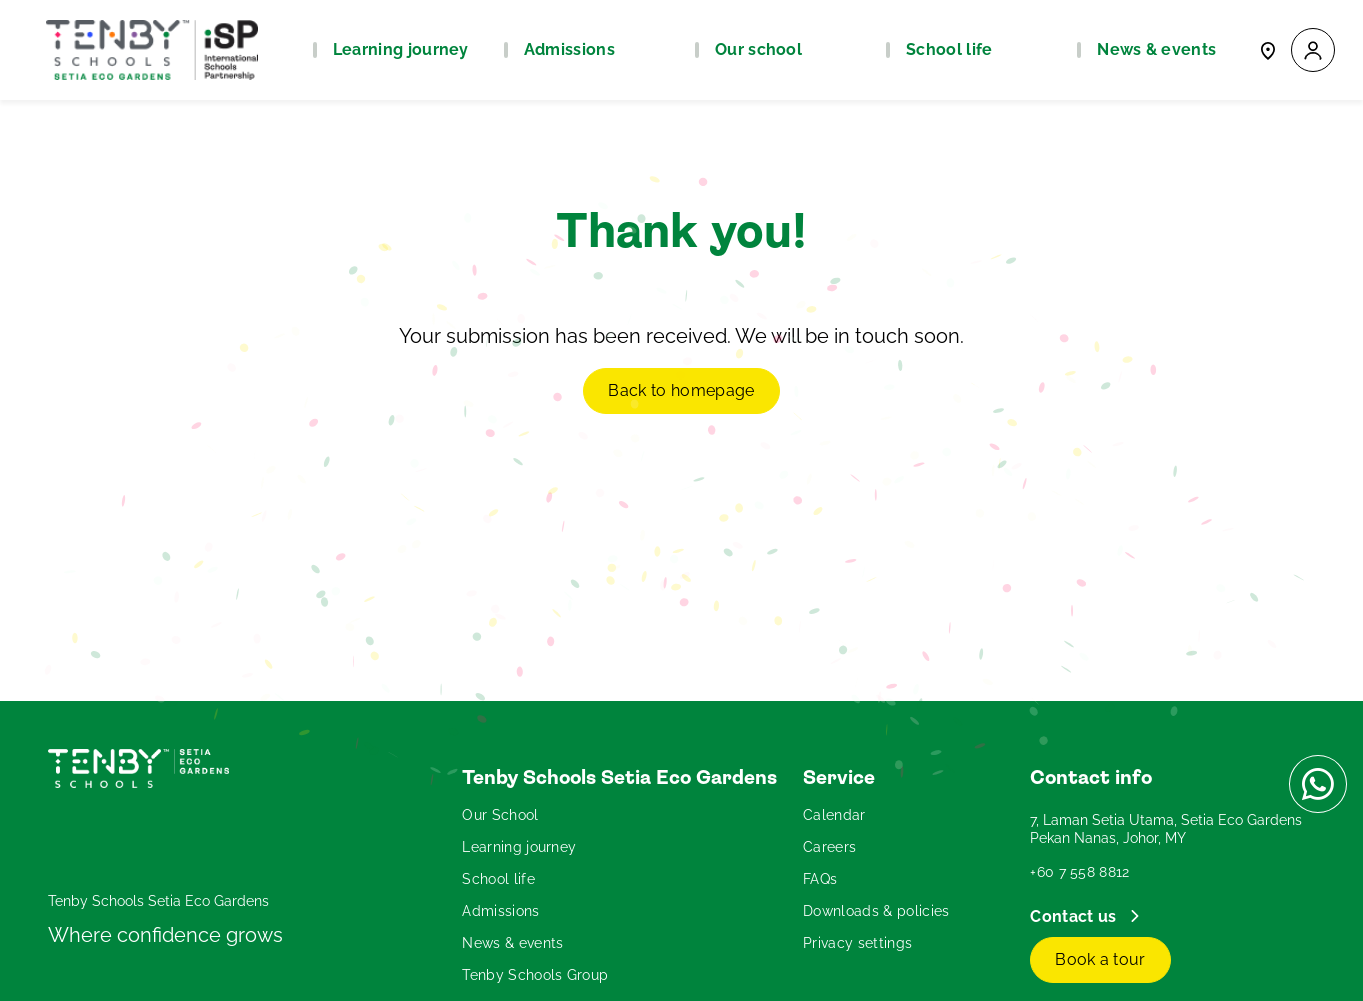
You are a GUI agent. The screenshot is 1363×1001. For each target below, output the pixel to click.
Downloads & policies (876, 911)
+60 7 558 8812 (1079, 872)
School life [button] (949, 50)
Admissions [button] (569, 50)
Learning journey (519, 847)
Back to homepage (681, 390)
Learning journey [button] (401, 50)
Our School (500, 815)
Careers (829, 847)
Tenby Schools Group (535, 975)
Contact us (1075, 916)
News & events (512, 943)
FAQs (820, 879)
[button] (1313, 50)
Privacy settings (857, 943)
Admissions (500, 911)
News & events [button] (1156, 50)
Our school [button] (758, 50)
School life (498, 879)
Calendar (834, 815)
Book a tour (1100, 959)
